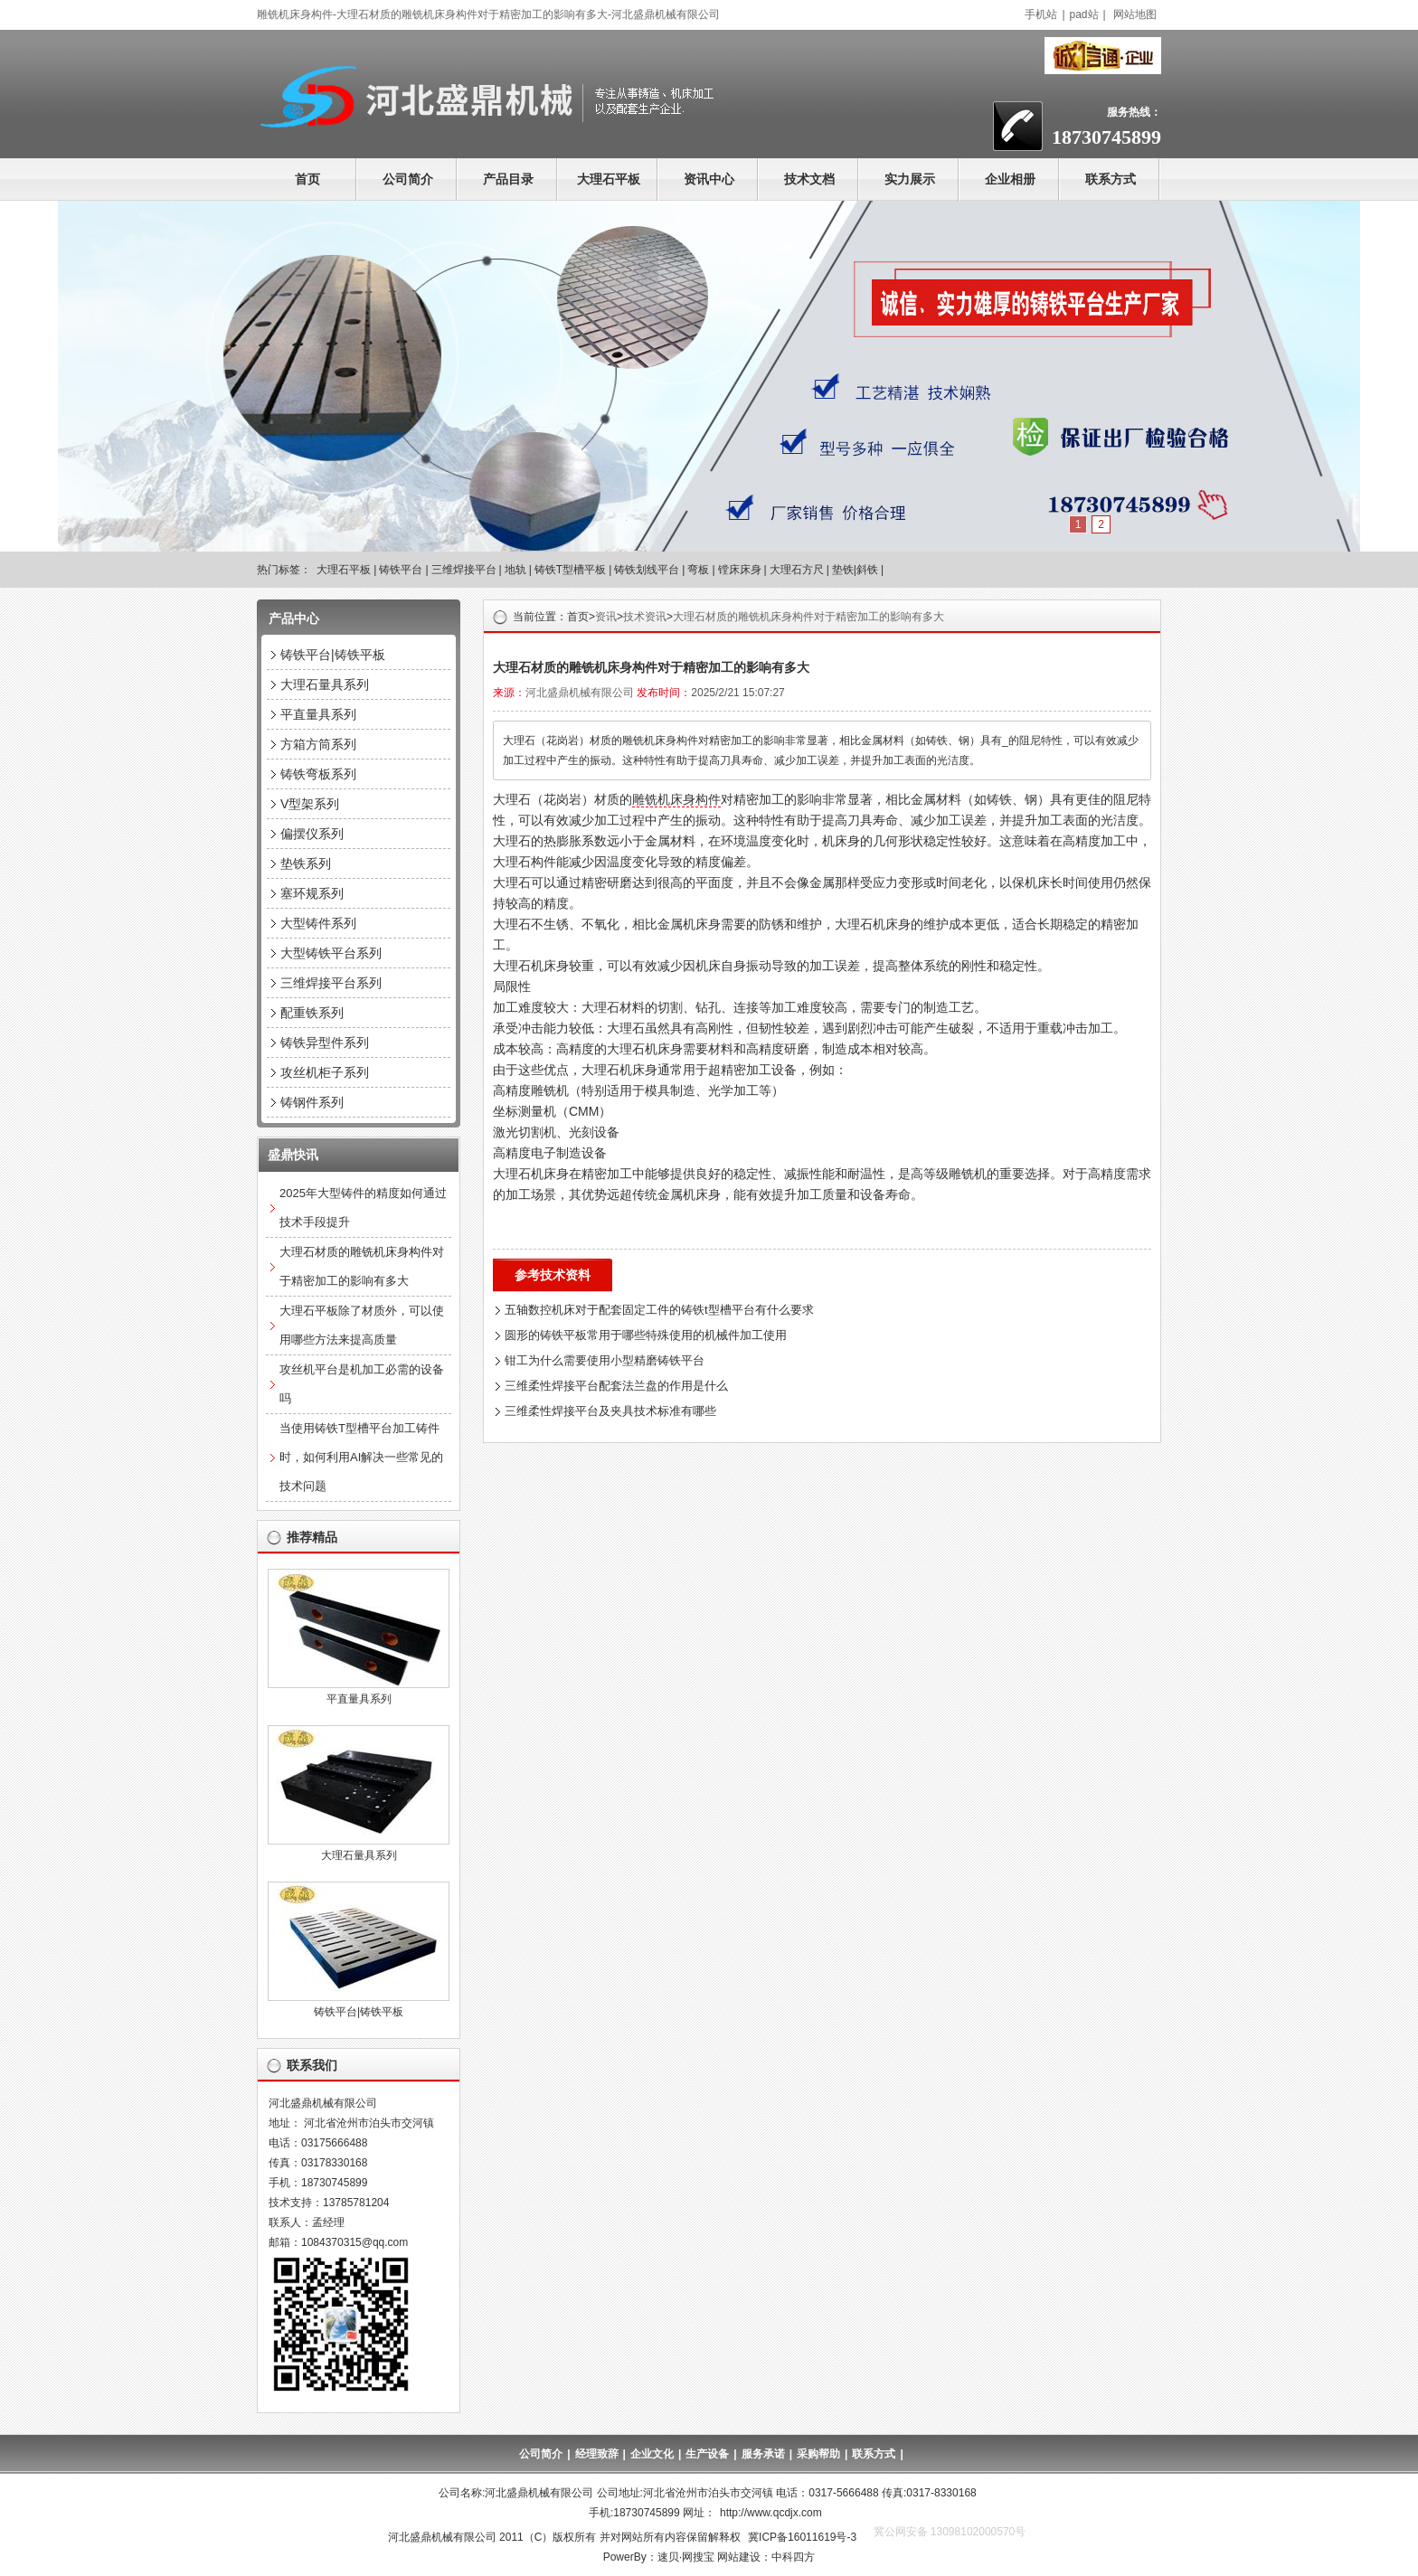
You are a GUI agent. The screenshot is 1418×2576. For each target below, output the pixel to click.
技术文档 (809, 179)
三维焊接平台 (463, 569)
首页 (307, 179)
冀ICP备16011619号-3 (802, 2537)
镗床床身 (739, 569)
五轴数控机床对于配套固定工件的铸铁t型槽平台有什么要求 (659, 1309)
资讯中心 (709, 179)
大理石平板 (608, 179)
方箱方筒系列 (318, 744)
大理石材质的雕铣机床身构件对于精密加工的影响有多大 (808, 616)
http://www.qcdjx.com (771, 2512)
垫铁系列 (305, 863)
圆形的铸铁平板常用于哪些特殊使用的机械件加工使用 (646, 1335)
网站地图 (1135, 14)
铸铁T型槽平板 (570, 569)
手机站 (1041, 14)
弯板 (698, 569)
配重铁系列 (312, 1012)
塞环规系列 (312, 893)
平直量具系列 (318, 714)
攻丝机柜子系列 (324, 1072)
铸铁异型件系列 (324, 1042)
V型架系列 (309, 804)
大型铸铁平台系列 (331, 953)
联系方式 (1110, 179)
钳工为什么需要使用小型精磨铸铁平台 (604, 1360)
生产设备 (707, 2454)
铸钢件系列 (312, 1102)
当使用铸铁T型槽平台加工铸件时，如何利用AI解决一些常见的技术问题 (361, 1457)
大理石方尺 (797, 569)
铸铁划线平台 (646, 569)
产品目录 (508, 179)
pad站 (1084, 14)
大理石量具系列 (324, 684)
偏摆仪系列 (312, 833)
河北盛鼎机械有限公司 (579, 692)
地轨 (515, 569)
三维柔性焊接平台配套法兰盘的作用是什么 (616, 1385)
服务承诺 (763, 2454)
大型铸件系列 (318, 923)
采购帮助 (818, 2454)
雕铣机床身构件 (676, 799)
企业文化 (652, 2454)
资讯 (606, 616)
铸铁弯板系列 (318, 774)
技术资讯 (644, 616)
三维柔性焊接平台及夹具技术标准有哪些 (610, 1411)
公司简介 (408, 179)
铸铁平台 (400, 569)
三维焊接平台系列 (331, 983)
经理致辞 (597, 2454)
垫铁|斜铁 (855, 569)
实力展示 (909, 179)
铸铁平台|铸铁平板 (332, 654)
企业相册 (1010, 179)
